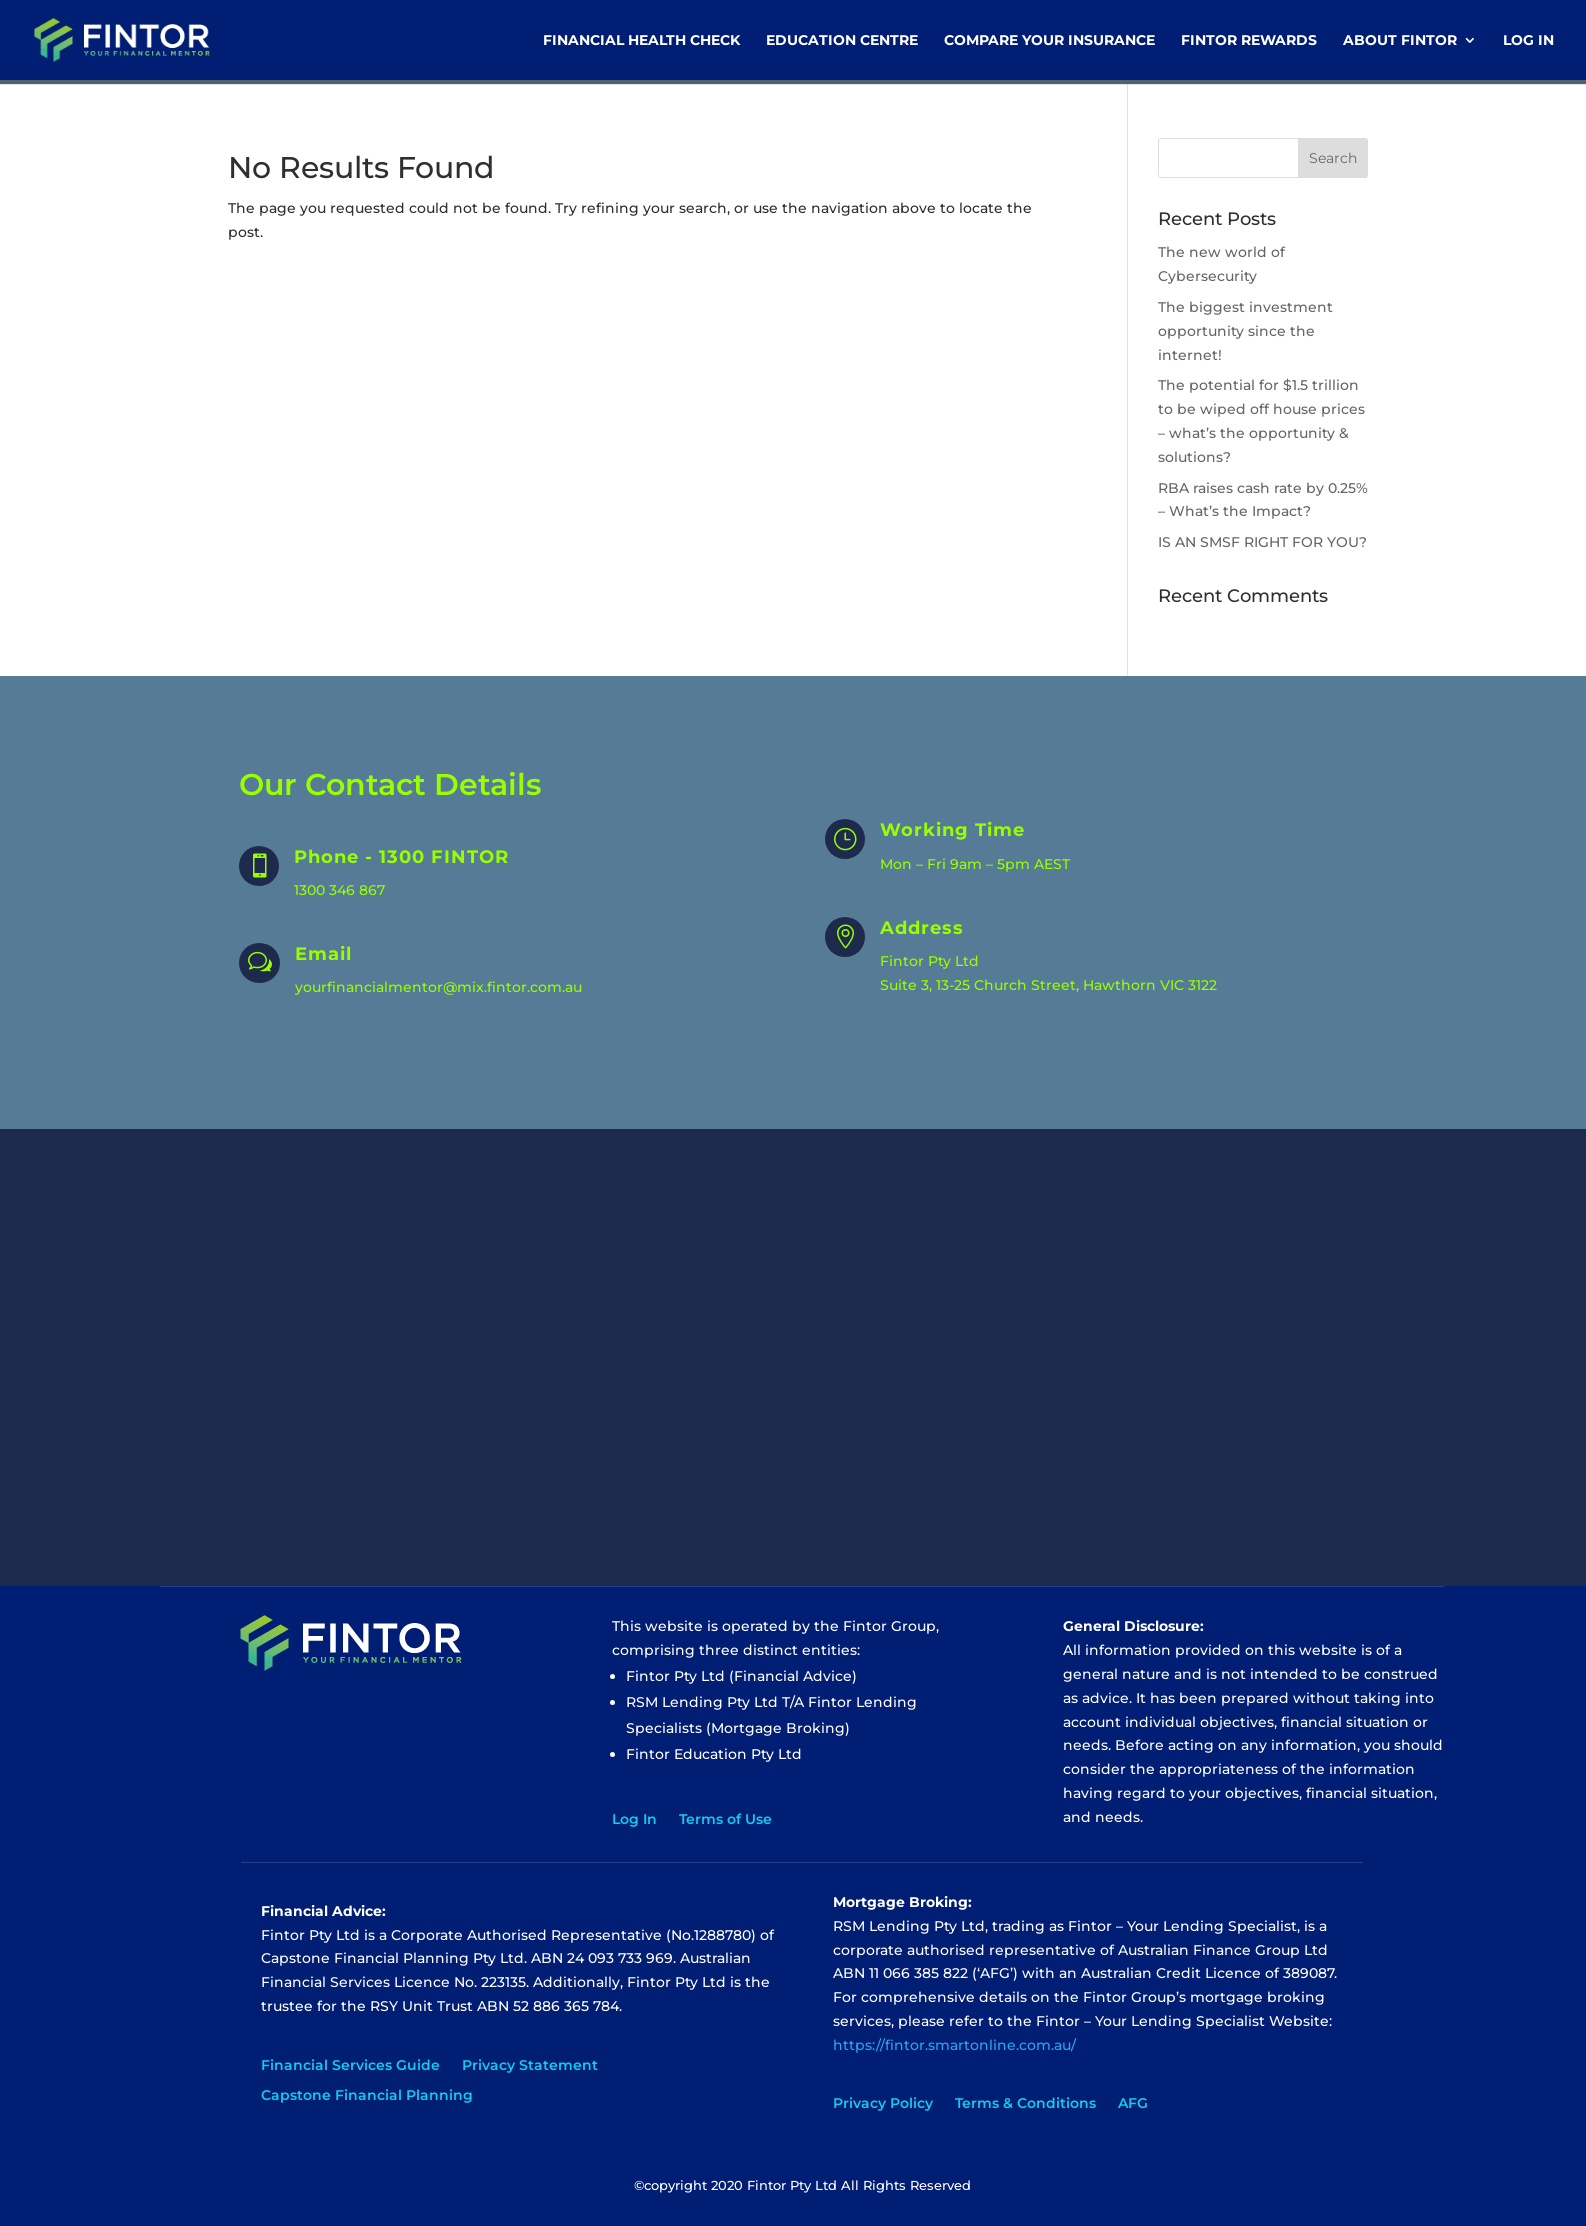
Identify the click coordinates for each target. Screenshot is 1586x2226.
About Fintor (1400, 41)
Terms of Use (725, 1820)
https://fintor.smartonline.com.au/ (954, 2045)
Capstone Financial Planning (367, 2096)
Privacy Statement (530, 2066)
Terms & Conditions (1025, 2104)
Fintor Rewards (1249, 41)
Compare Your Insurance (1049, 41)
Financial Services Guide (350, 2066)
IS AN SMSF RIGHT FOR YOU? (1262, 542)
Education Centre (842, 41)
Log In (1528, 41)
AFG (1133, 2104)
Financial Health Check (641, 41)
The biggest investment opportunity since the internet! (1245, 331)
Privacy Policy (883, 2104)
